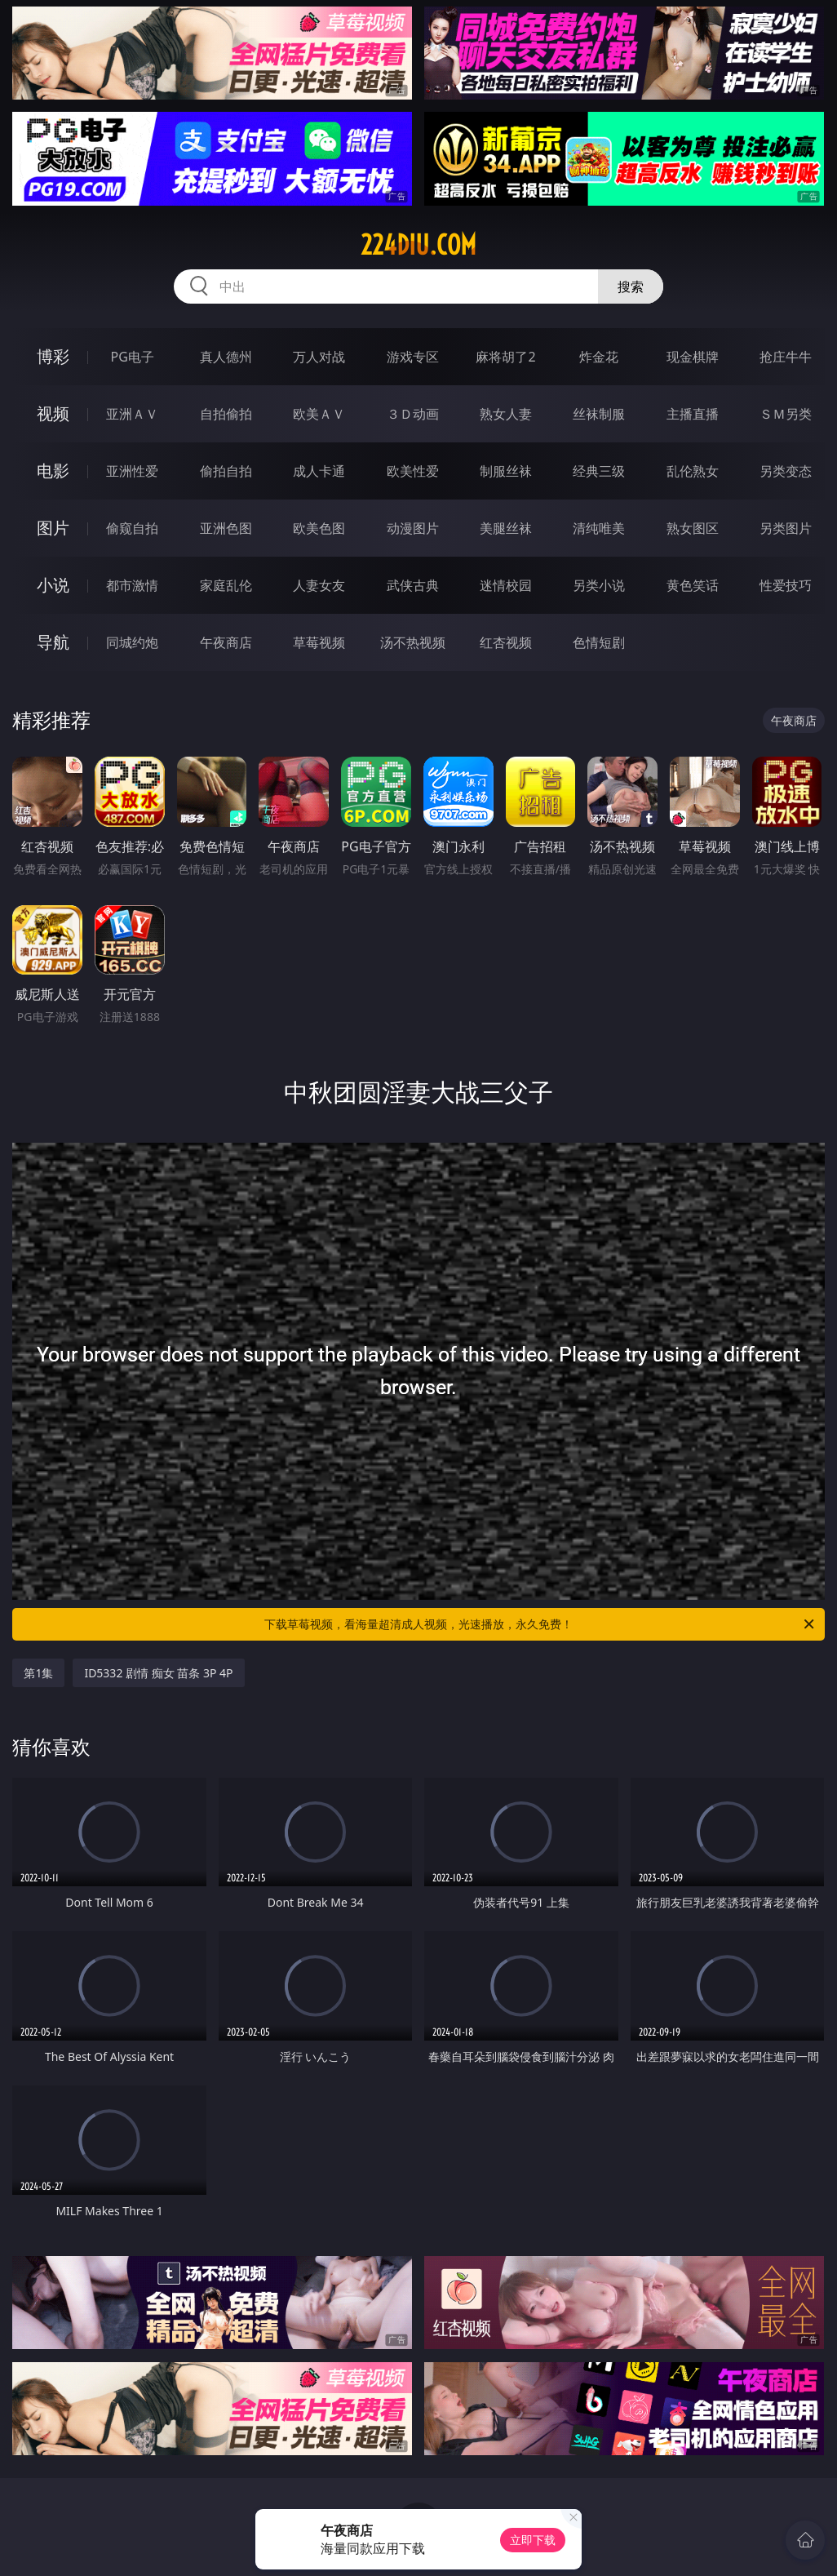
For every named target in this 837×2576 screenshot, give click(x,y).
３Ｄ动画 (413, 414)
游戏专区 (413, 357)
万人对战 (319, 357)
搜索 (631, 286)
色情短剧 (599, 642)
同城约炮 (132, 642)
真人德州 (226, 357)
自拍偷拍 (226, 414)
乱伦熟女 (692, 471)
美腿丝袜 (506, 528)
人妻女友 (319, 585)
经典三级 (599, 471)
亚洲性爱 (132, 471)
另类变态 (786, 471)
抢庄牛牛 (786, 357)
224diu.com (418, 245)
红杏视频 (506, 642)
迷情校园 (506, 585)
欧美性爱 (413, 471)
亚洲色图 (226, 528)
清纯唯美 (599, 528)
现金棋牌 (692, 357)
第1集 (38, 1673)
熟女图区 (692, 528)
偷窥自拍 (132, 528)
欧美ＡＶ (319, 414)
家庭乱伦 (226, 585)
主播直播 (692, 414)
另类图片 (786, 528)
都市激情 (132, 585)
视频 (53, 413)
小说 (53, 585)
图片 (53, 528)
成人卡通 (319, 471)
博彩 (53, 356)
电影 (53, 471)
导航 (53, 642)
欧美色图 (319, 528)
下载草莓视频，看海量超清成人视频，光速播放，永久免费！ (540, 1624)
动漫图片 (413, 528)
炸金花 (598, 357)
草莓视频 (319, 642)
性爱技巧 (786, 585)
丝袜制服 (599, 414)
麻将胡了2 (505, 357)
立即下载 (533, 2539)
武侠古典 (413, 585)
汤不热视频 (412, 642)
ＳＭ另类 (786, 414)
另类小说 (599, 585)
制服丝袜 (506, 471)
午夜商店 (226, 642)
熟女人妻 (506, 414)
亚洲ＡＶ (132, 414)
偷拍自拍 (226, 471)
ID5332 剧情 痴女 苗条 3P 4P (158, 1673)
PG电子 (132, 357)
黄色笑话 (692, 585)
